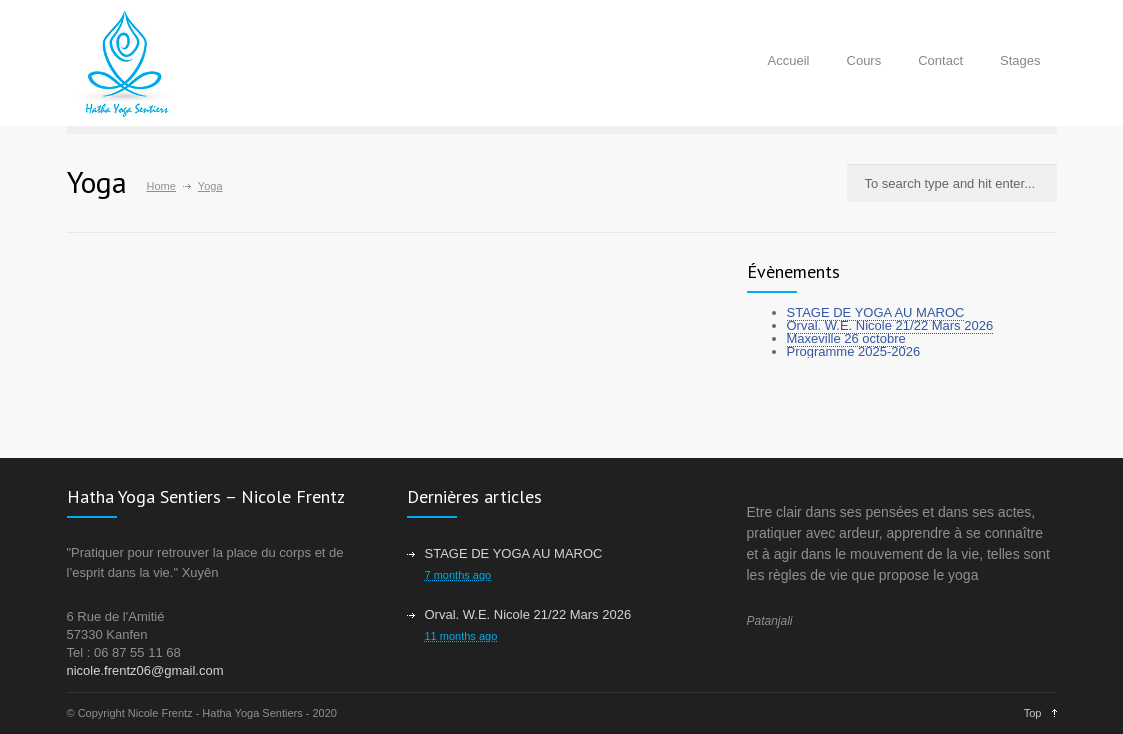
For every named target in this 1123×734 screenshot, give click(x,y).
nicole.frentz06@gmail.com (145, 670)
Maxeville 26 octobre (846, 338)
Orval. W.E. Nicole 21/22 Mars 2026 (890, 325)
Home (161, 186)
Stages (1020, 60)
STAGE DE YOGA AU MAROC (876, 312)
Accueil (789, 60)
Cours (864, 60)
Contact (940, 60)
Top (1033, 713)
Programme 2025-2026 (854, 351)
